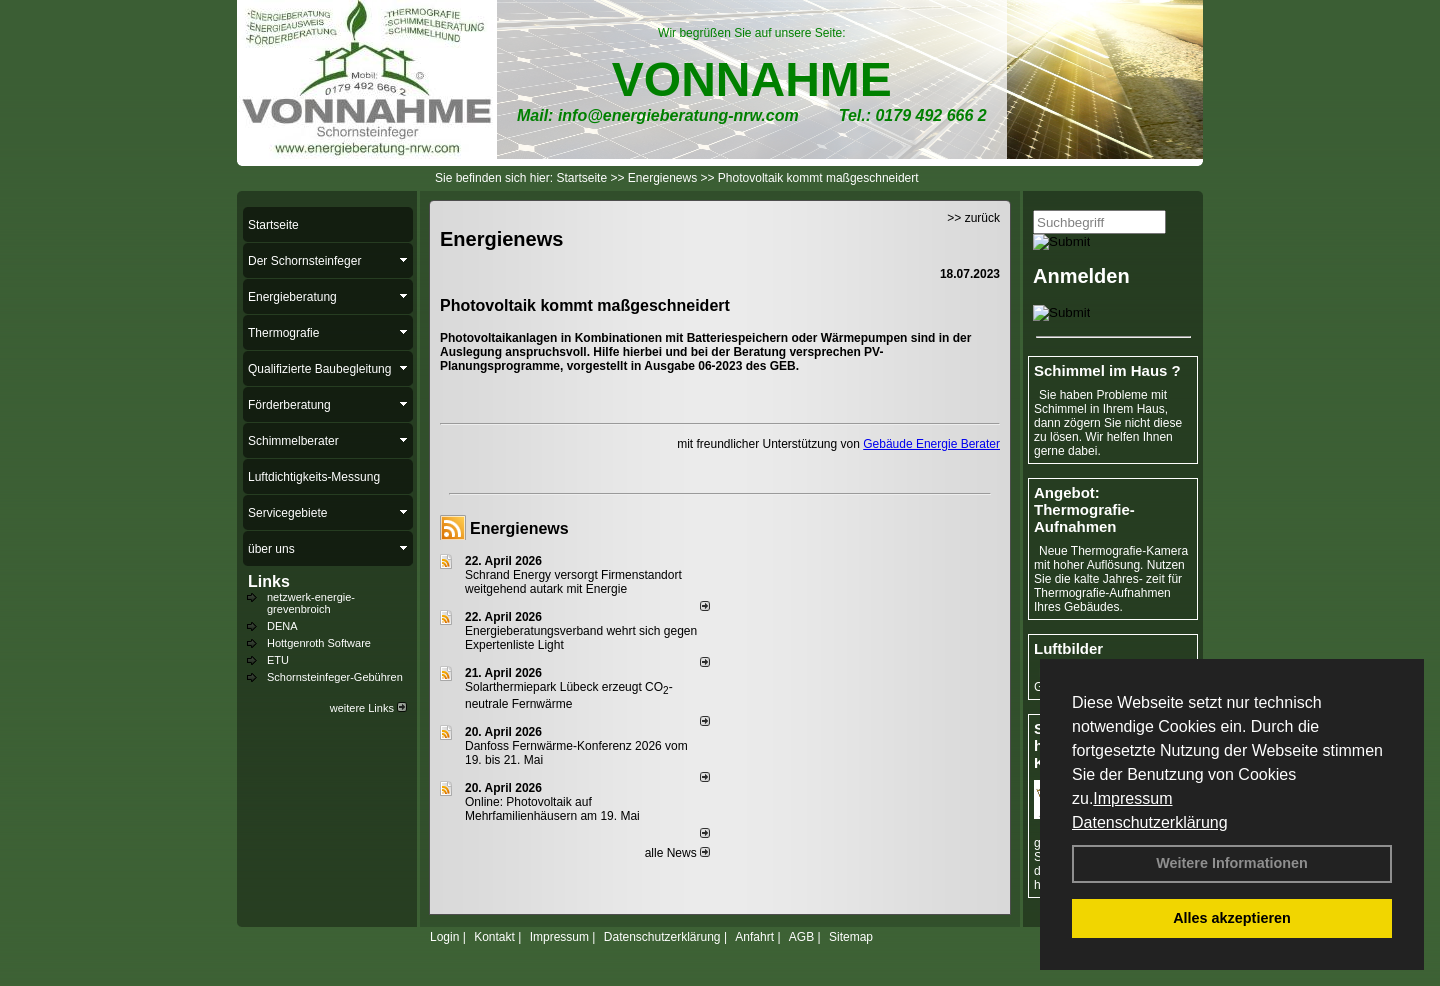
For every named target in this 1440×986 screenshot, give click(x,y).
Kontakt (494, 937)
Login (444, 937)
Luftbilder (1068, 648)
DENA (282, 626)
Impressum (1132, 798)
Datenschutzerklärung (1150, 822)
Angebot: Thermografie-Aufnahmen (1084, 509)
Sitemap (851, 937)
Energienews (519, 528)
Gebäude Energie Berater (931, 444)
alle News (677, 853)
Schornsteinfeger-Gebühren (335, 677)
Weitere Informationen (1232, 863)
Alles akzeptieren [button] (1232, 918)
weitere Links (368, 708)
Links (269, 581)
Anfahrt (754, 937)
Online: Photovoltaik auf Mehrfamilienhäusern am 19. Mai (552, 809)
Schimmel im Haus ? (1107, 370)
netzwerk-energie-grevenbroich (311, 603)
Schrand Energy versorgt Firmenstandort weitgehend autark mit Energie (573, 582)
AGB (801, 937)
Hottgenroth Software (319, 643)
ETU (278, 660)
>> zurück (973, 218)
